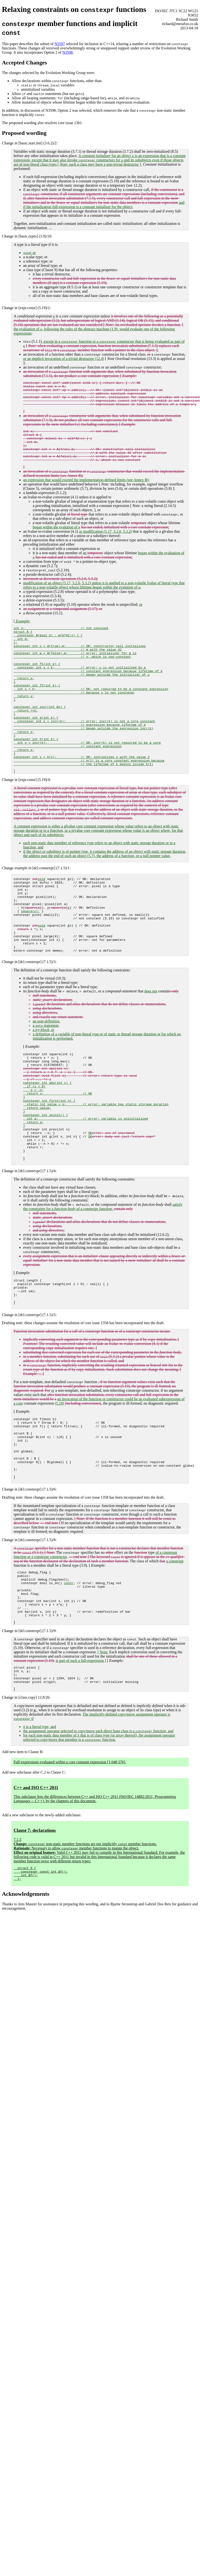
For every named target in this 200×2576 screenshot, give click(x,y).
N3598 (67, 52)
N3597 (59, 44)
